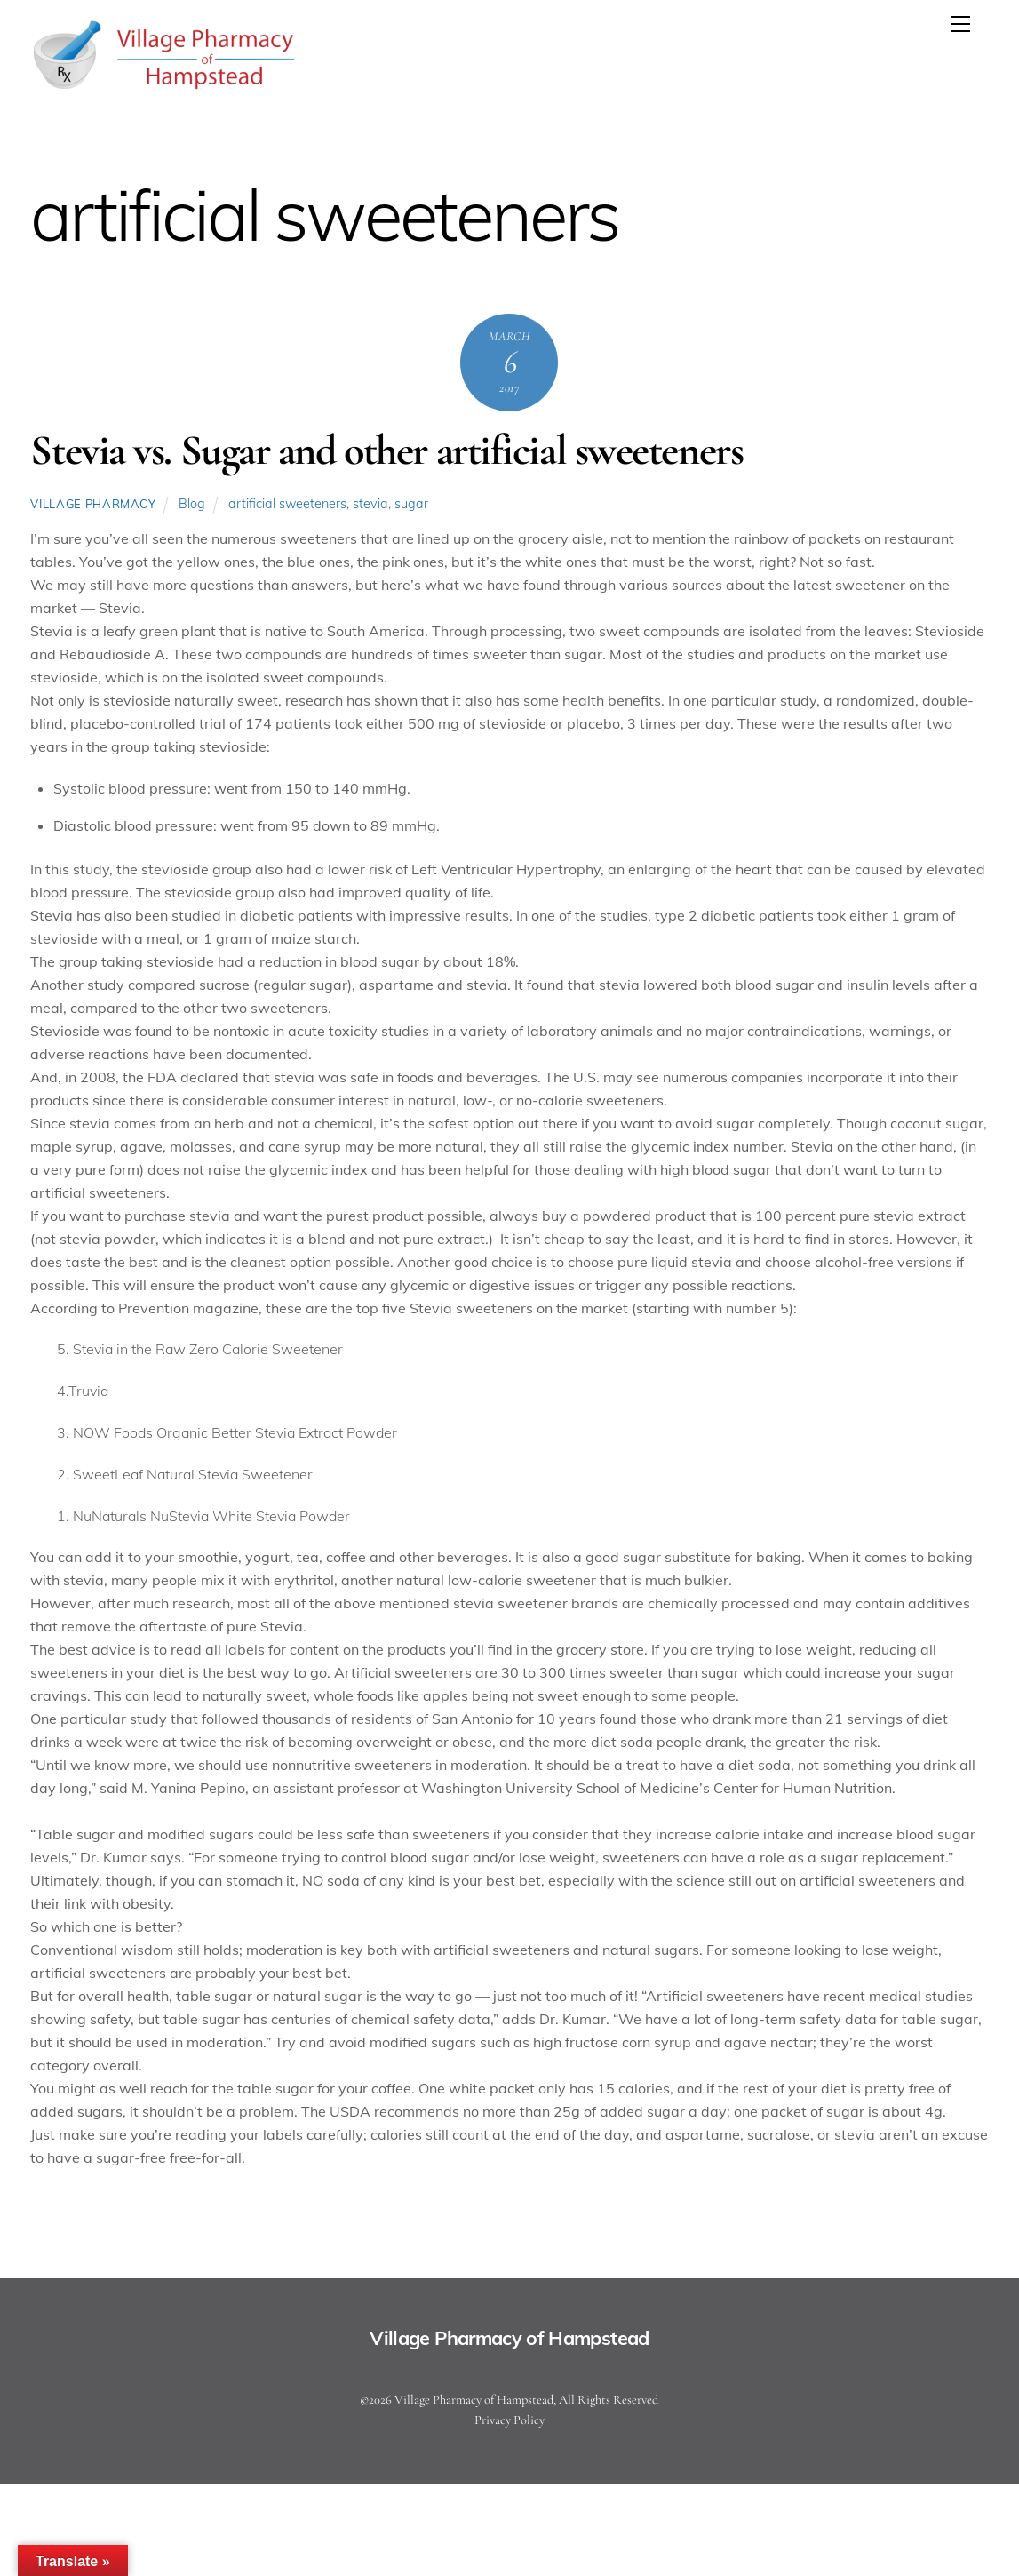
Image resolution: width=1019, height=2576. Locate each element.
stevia (370, 504)
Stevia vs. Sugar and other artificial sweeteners (386, 450)
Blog (192, 504)
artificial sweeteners (287, 504)
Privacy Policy (509, 2420)
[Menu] (960, 24)
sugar (411, 504)
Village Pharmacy (92, 504)
